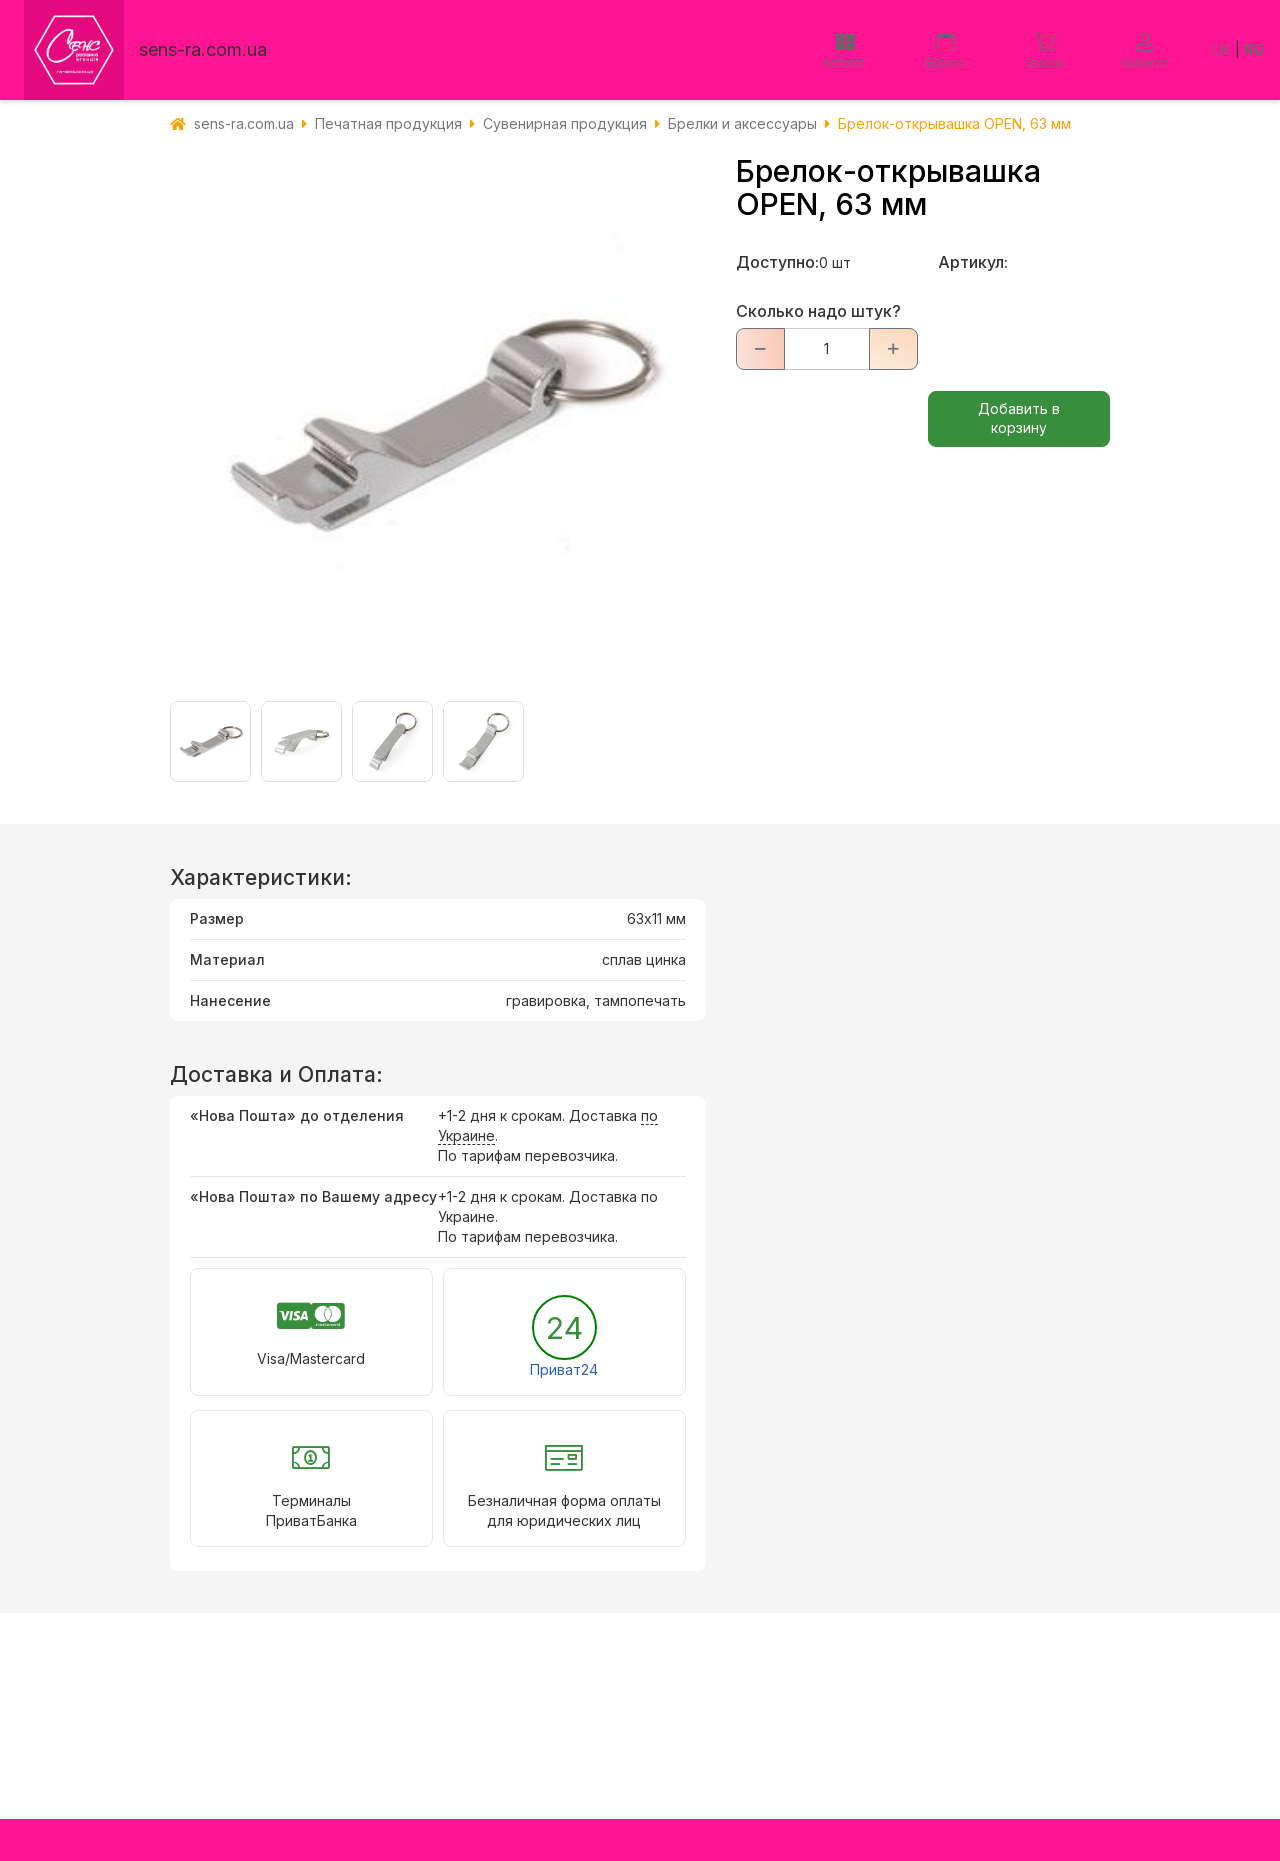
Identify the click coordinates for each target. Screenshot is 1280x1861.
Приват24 (564, 1369)
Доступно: (777, 262)
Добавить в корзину (1019, 418)
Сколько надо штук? (818, 311)
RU (1254, 49)
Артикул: (973, 262)
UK (1221, 49)
